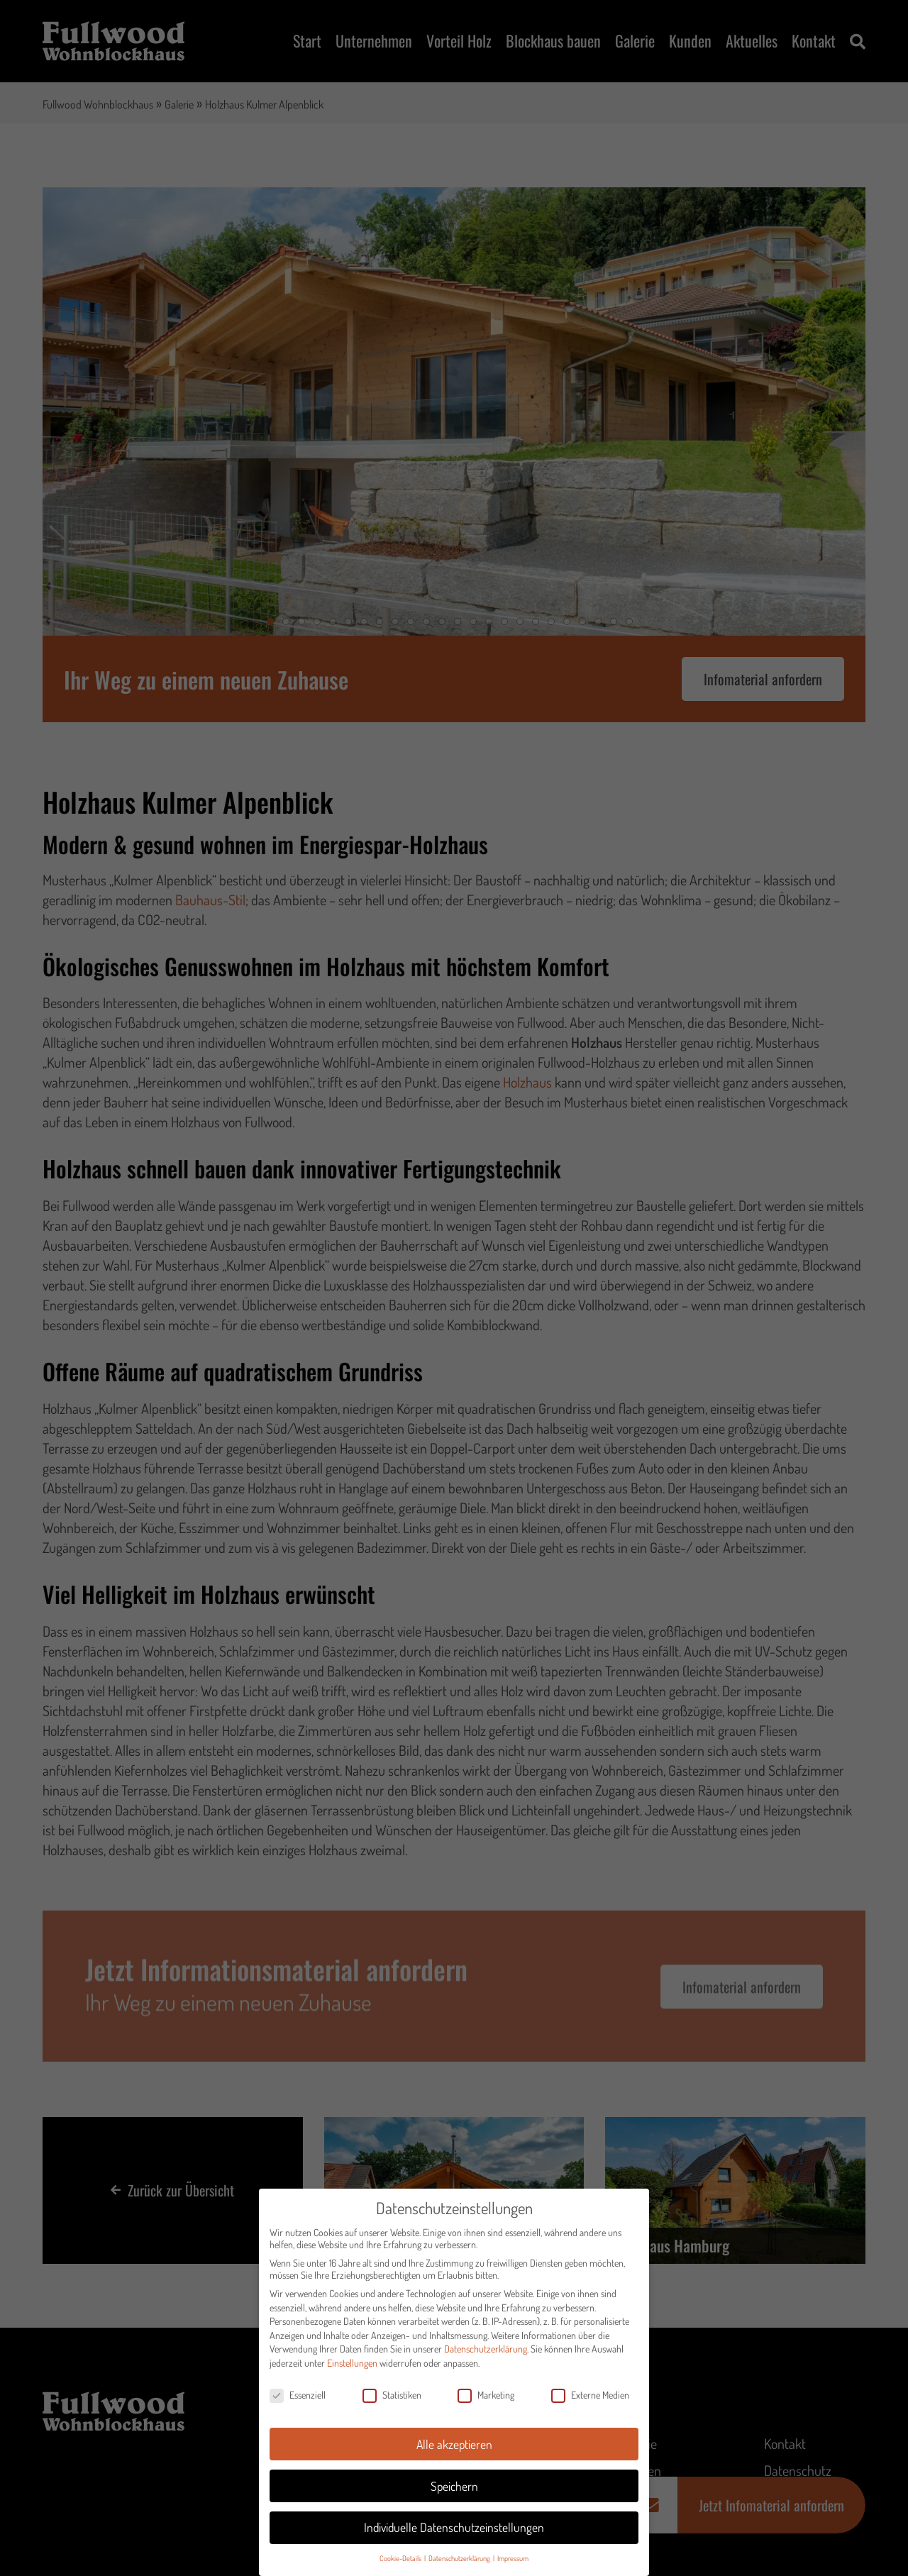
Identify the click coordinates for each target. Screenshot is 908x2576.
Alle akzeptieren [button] (454, 2444)
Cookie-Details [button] (401, 2558)
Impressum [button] (512, 2558)
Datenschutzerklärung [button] (460, 2558)
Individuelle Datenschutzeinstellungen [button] (454, 2528)
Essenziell (298, 2395)
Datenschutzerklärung (485, 2349)
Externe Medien (590, 2395)
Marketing (486, 2395)
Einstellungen (352, 2363)
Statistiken (391, 2395)
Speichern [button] (454, 2486)
